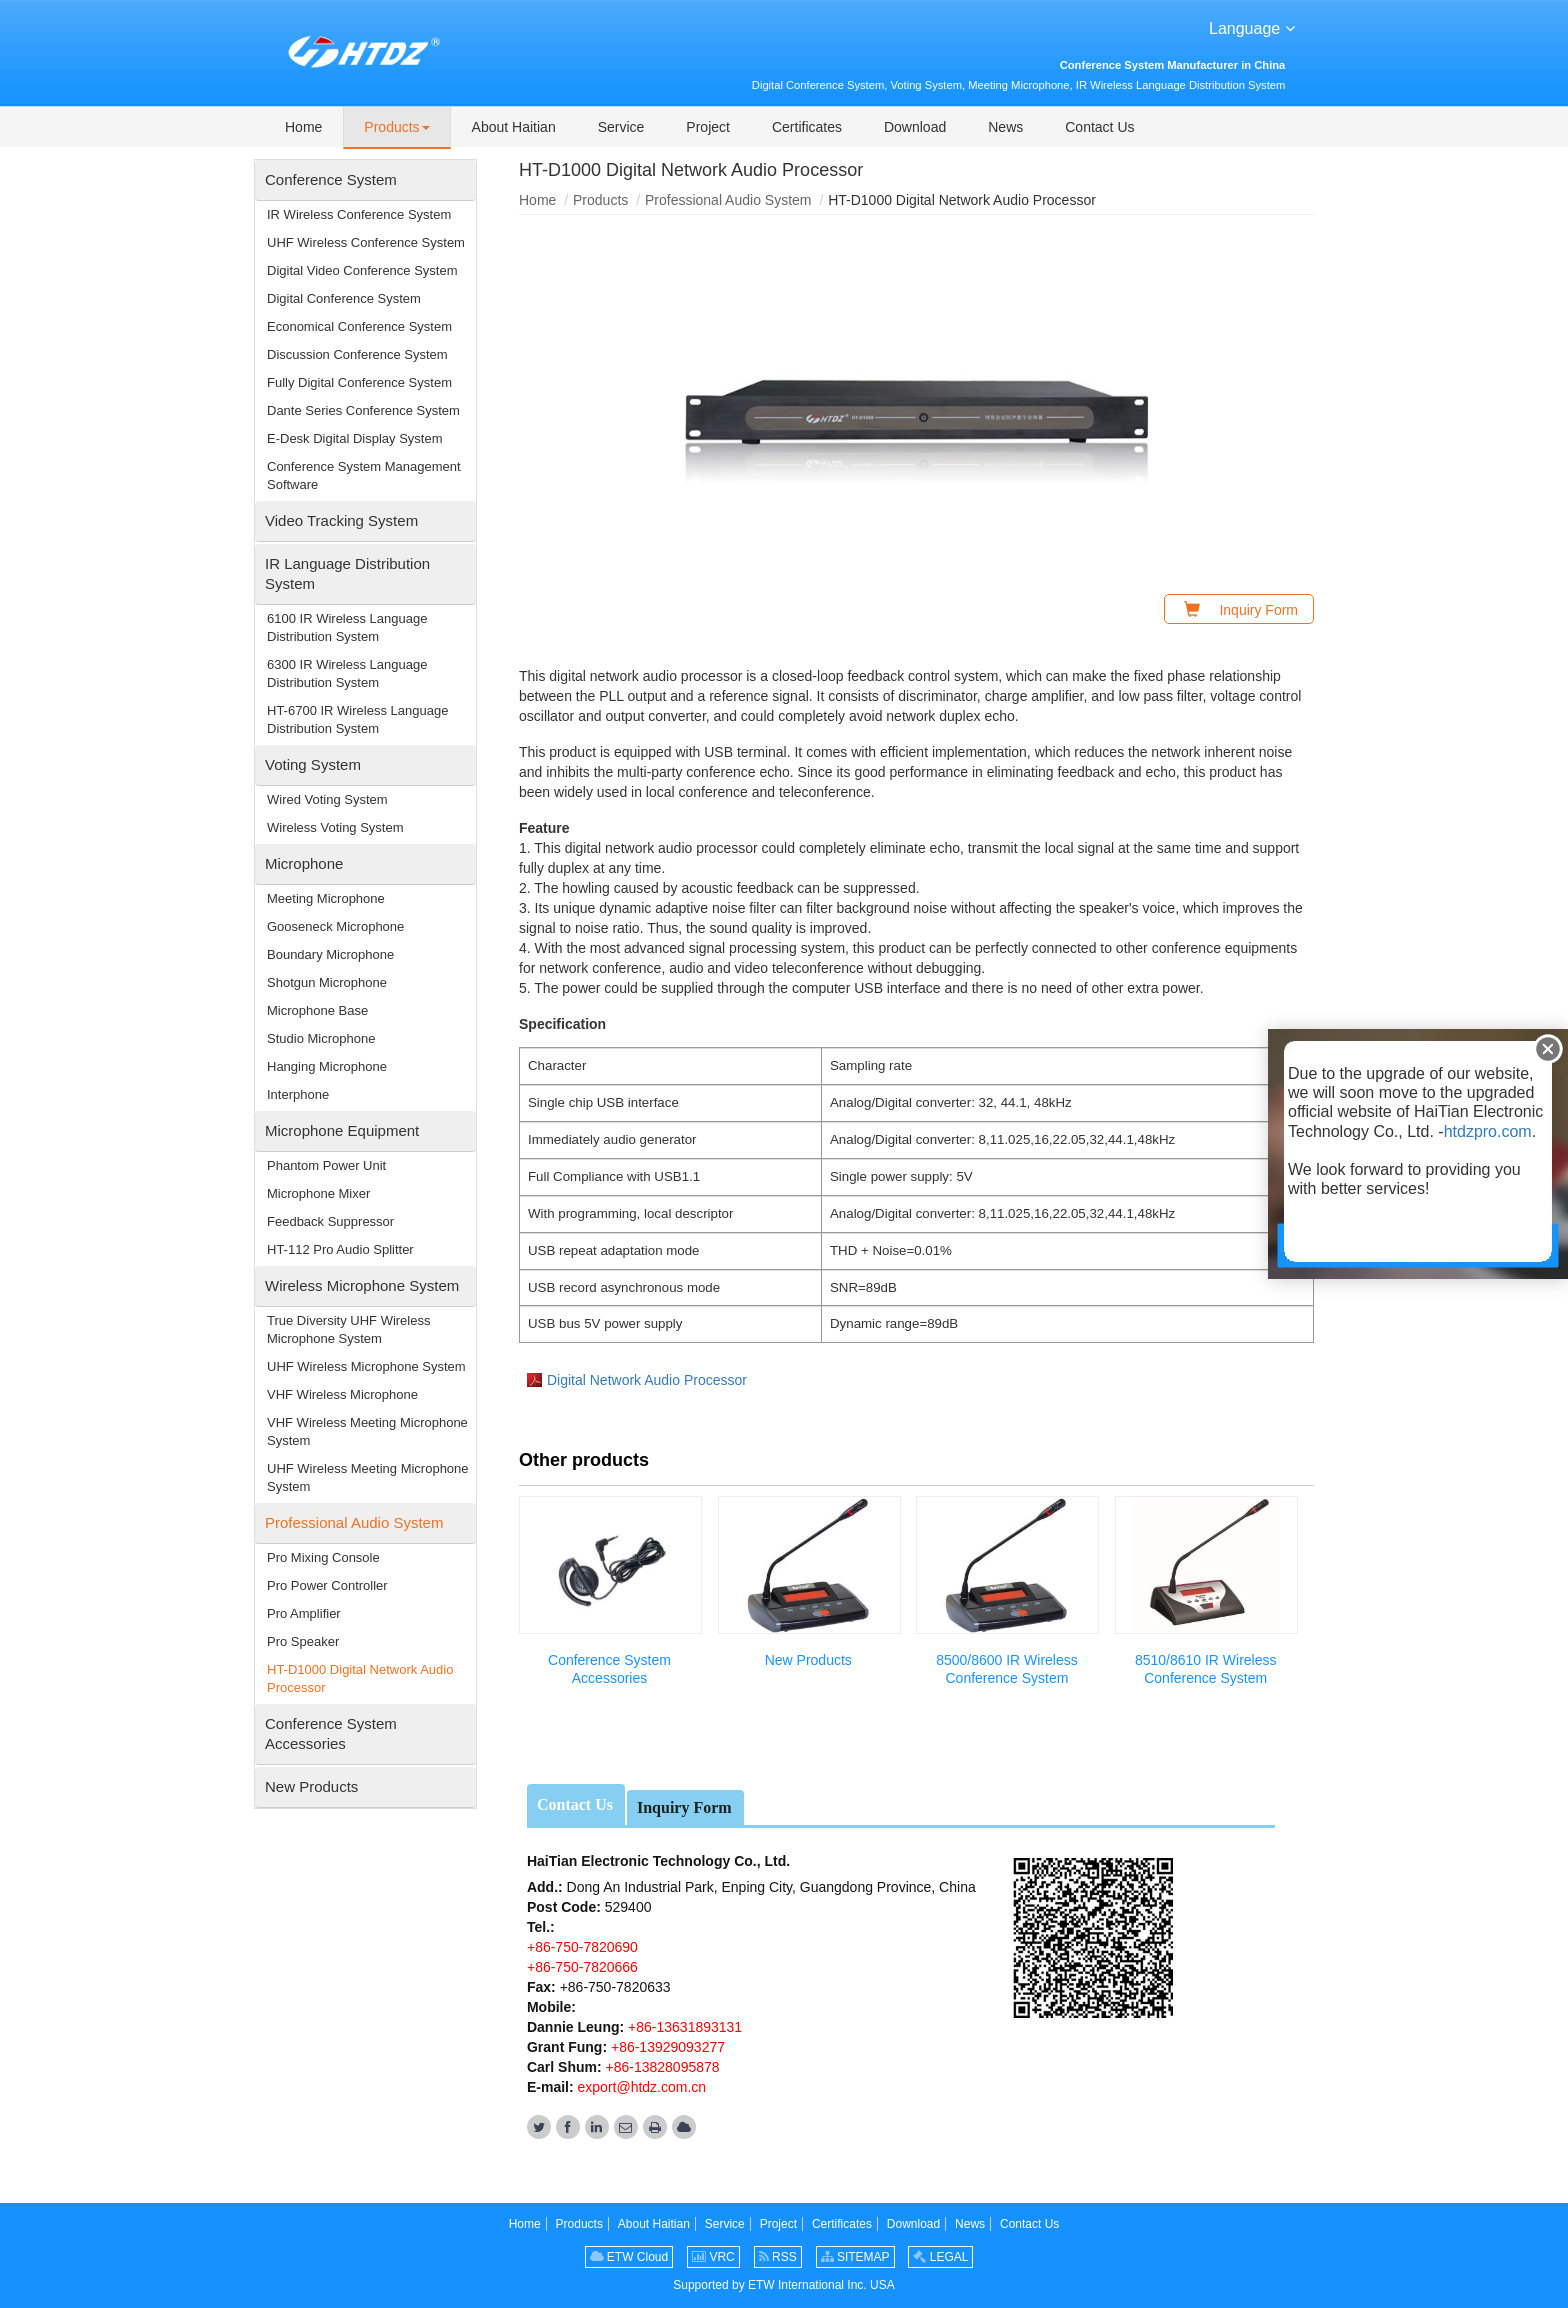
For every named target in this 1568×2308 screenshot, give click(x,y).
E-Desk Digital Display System (355, 438)
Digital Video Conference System (362, 270)
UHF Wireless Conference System (366, 242)
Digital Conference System (344, 298)
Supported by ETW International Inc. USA (783, 2285)
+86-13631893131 (683, 2027)
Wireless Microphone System (362, 1285)
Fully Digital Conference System (359, 382)
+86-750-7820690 (582, 1947)
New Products (808, 1660)
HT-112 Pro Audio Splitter (340, 1249)
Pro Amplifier (304, 1613)
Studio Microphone (321, 1038)
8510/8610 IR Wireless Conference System (1206, 1669)
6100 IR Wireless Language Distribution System (347, 627)
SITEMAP (855, 2257)
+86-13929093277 (666, 2047)
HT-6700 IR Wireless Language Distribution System (357, 719)
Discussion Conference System (357, 354)
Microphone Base (317, 1010)
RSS (778, 2257)
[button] (396, 128)
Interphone (298, 1094)
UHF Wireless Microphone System (366, 1366)
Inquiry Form (684, 1807)
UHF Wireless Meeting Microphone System (368, 1477)
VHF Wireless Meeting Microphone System (367, 1431)
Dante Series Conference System (363, 410)
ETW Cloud (629, 2257)
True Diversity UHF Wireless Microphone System (348, 1329)
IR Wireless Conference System (359, 214)
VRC (713, 2257)
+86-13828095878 (661, 2067)
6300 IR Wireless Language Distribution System (347, 673)
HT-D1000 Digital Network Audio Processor (360, 1678)
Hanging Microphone (327, 1066)
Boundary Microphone (330, 954)
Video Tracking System (341, 520)
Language (1252, 27)
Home (537, 200)
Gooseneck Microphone (335, 926)
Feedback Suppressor (330, 1221)
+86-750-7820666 (582, 1967)
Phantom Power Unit (326, 1165)
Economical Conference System (359, 326)
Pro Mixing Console (323, 1557)
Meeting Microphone (326, 898)
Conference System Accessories (609, 1669)
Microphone (304, 863)
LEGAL (940, 2257)
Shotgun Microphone (327, 982)
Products (600, 200)
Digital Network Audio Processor (647, 1380)
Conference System (331, 179)
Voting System (313, 764)
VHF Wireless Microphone (342, 1394)
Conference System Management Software (364, 475)
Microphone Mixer (318, 1193)
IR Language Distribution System (347, 573)
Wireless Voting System (335, 827)
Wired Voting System (327, 799)
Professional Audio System (728, 200)
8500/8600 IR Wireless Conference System (1007, 1669)
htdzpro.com (1488, 1131)
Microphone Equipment (342, 1130)
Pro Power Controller (327, 1585)
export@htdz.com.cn (642, 2087)
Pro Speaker (303, 1641)
